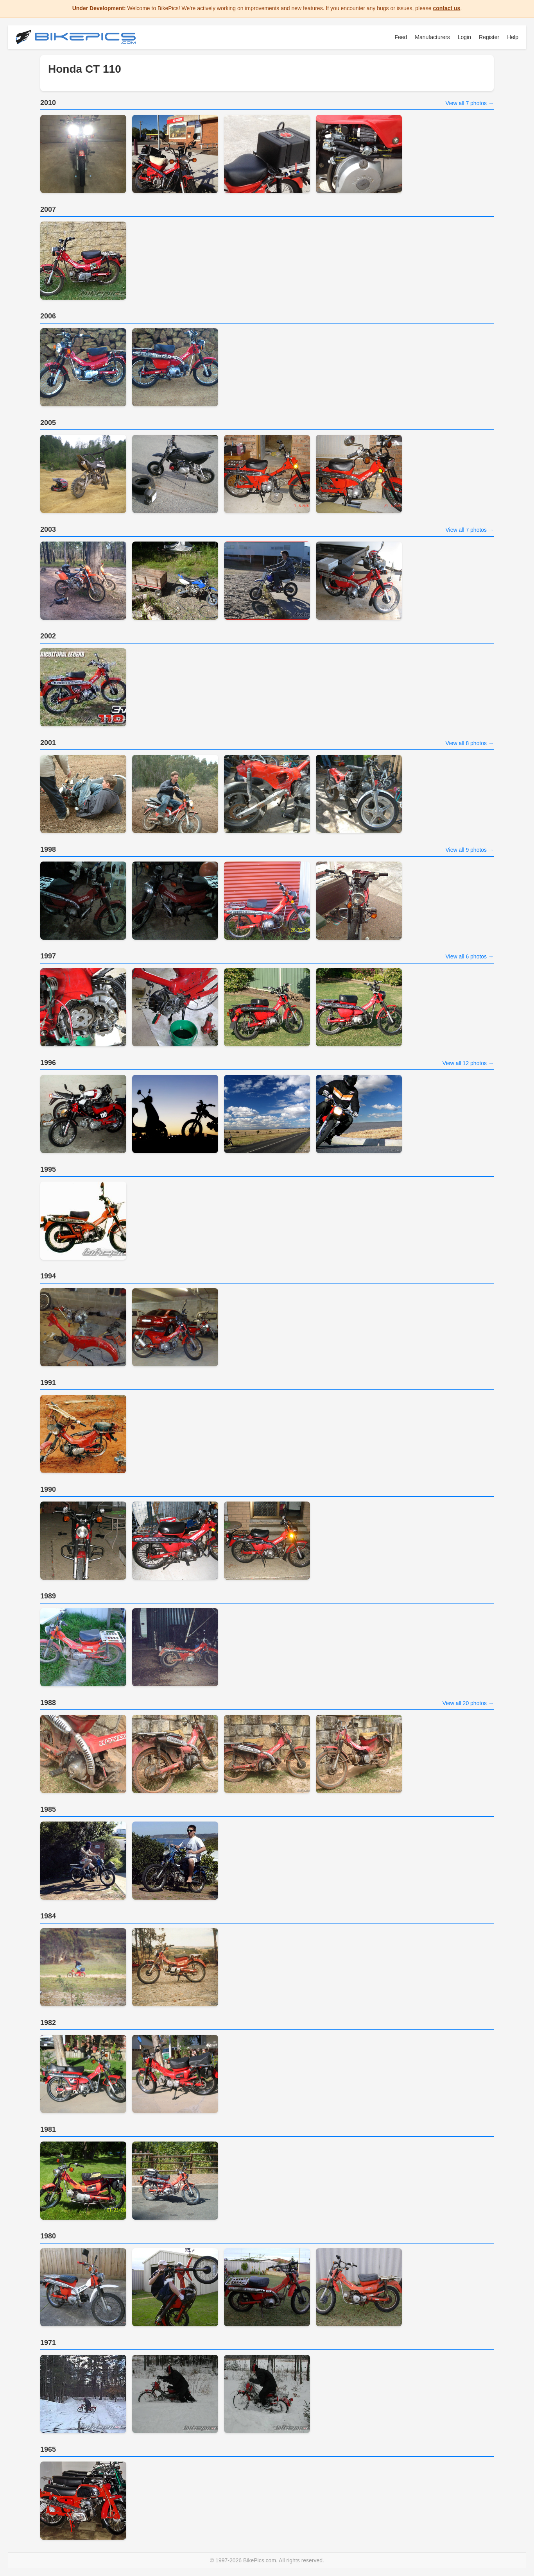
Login (464, 37)
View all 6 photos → (470, 956)
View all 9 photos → (470, 850)
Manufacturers (432, 37)
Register (489, 37)
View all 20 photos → (468, 1703)
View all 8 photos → (470, 743)
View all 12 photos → (468, 1063)
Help (512, 37)
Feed (400, 37)
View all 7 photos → (470, 103)
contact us (446, 8)
